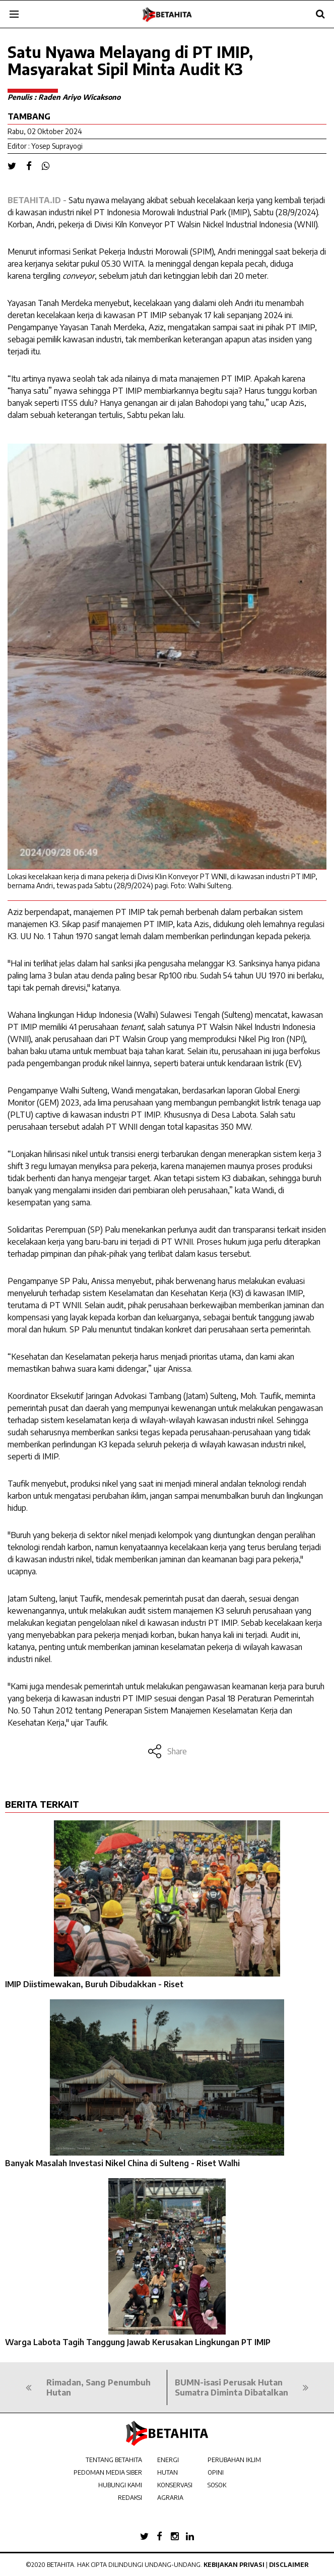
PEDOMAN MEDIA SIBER (108, 2472)
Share (167, 1751)
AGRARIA (170, 2497)
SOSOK (217, 2485)
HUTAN (167, 2472)
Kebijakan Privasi (234, 2564)
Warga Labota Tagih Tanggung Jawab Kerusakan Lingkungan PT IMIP (138, 2342)
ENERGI (168, 2460)
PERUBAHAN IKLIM (234, 2460)
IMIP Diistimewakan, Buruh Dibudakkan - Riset (94, 1984)
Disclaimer (289, 2564)
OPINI (216, 2472)
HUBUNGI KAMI (120, 2485)
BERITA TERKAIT (42, 1804)
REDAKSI (130, 2497)
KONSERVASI (174, 2485)
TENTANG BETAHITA (114, 2460)
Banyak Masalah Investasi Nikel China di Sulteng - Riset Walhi (122, 2163)
